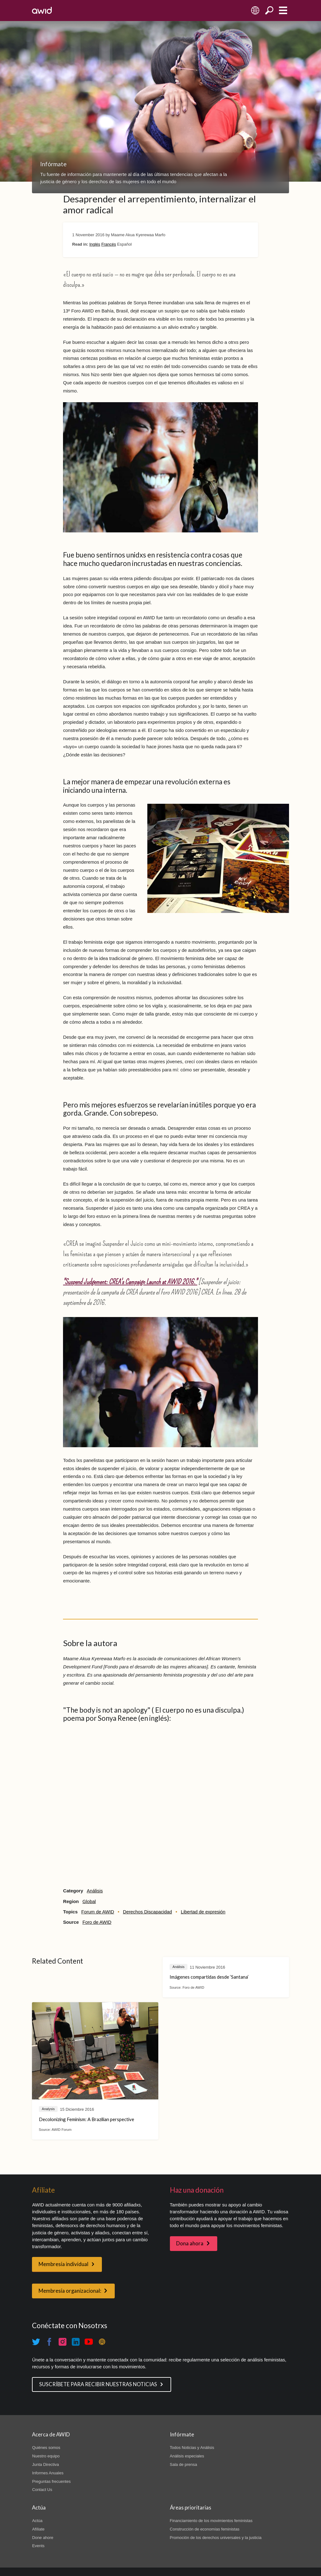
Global (89, 1901)
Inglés (94, 244)
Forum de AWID (97, 1911)
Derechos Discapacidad (147, 1911)
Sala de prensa (183, 2464)
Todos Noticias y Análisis (192, 2447)
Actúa (37, 2520)
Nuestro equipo (46, 2456)
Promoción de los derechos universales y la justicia (216, 2537)
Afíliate (38, 2529)
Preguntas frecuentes (51, 2481)
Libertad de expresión (203, 1911)
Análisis (95, 1890)
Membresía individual (63, 2264)
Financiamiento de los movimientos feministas (211, 2520)
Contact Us (42, 2489)
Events (38, 2545)
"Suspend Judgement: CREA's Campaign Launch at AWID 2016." (130, 1281)
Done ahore (42, 2537)
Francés (108, 244)
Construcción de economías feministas (204, 2529)
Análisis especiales (187, 2456)
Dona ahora (189, 2243)
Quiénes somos (46, 2447)
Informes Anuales (47, 2473)
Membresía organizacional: (70, 2291)
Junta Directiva (45, 2464)
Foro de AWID (96, 1922)
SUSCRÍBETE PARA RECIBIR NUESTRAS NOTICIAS (98, 2384)
